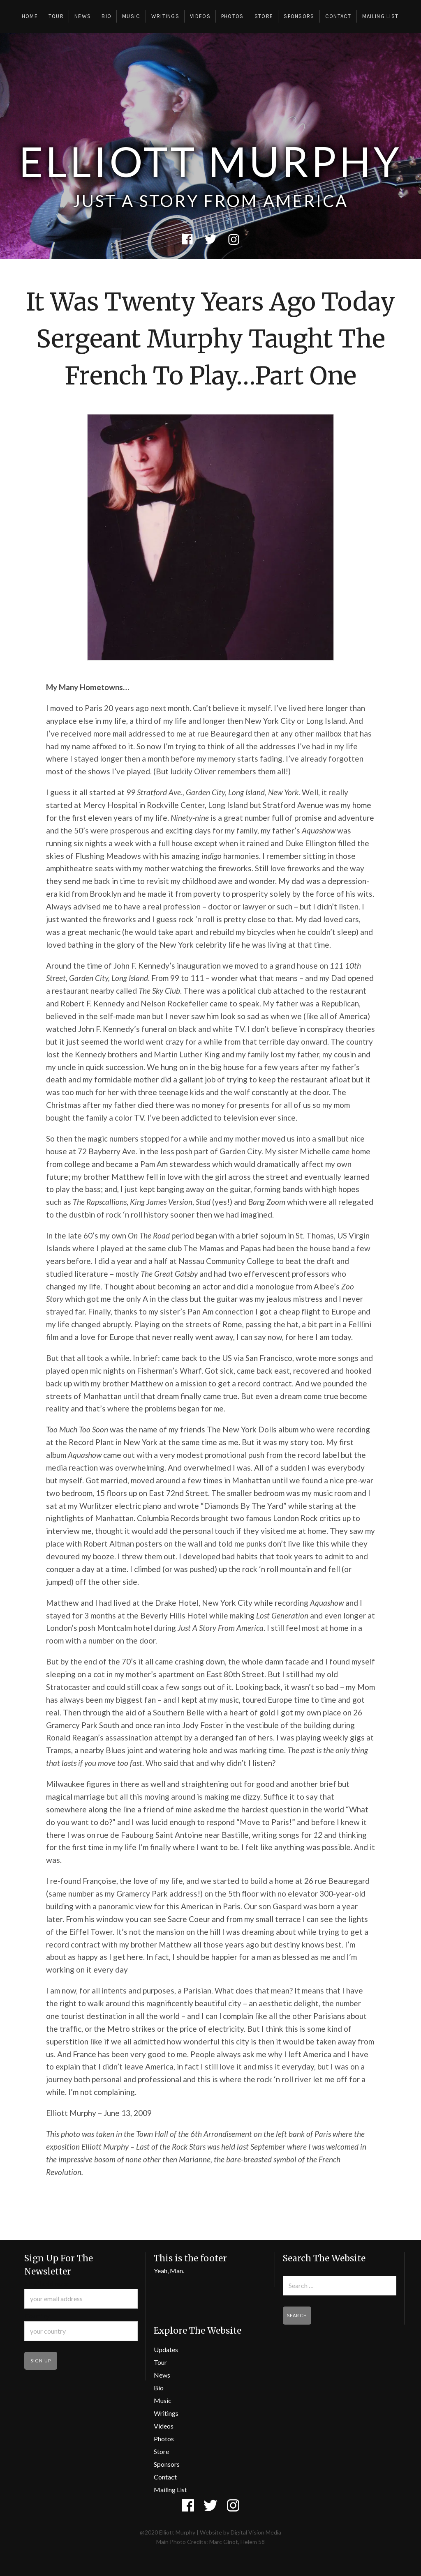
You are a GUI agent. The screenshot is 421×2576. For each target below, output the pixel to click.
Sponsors (299, 16)
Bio (106, 16)
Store (263, 16)
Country (37, 2316)
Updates (166, 2349)
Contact (338, 16)
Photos (232, 16)
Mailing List (380, 16)
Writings (165, 16)
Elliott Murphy (210, 161)
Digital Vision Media (256, 2532)
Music (131, 16)
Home (30, 16)
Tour (56, 16)
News (82, 16)
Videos (200, 16)
